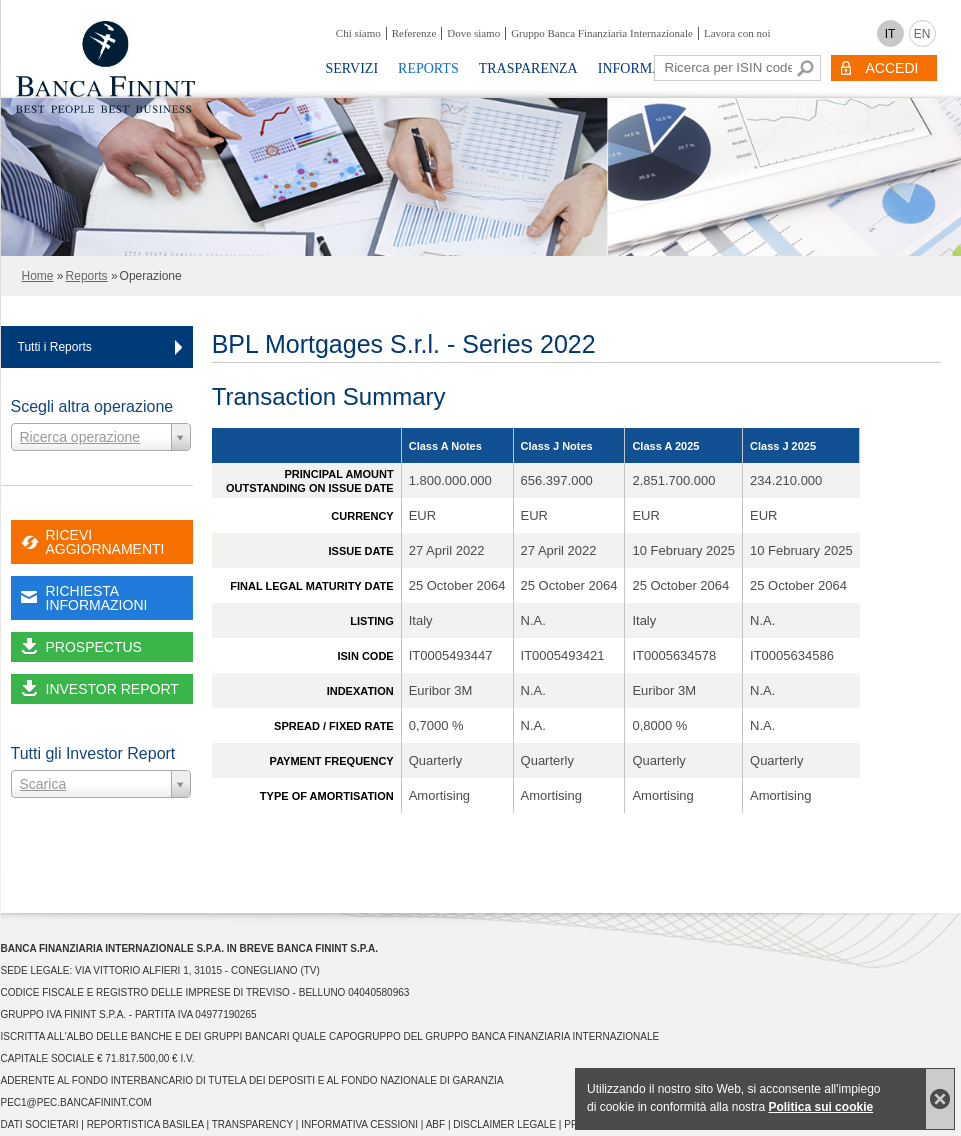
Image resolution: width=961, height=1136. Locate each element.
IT (890, 34)
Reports (428, 68)
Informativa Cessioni (359, 1124)
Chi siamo (358, 33)
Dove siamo (473, 33)
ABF (435, 1124)
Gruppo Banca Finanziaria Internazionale (602, 33)
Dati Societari (40, 1124)
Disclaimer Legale (504, 1124)
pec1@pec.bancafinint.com (76, 1102)
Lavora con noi (737, 33)
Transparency (252, 1124)
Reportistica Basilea (145, 1124)
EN (922, 34)
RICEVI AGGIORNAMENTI (105, 542)
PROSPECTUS (94, 647)
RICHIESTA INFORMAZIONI (97, 598)
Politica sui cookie (820, 1107)
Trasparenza (528, 68)
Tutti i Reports (55, 347)
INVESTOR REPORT (112, 689)
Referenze (414, 33)
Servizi (352, 68)
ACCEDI (892, 68)
